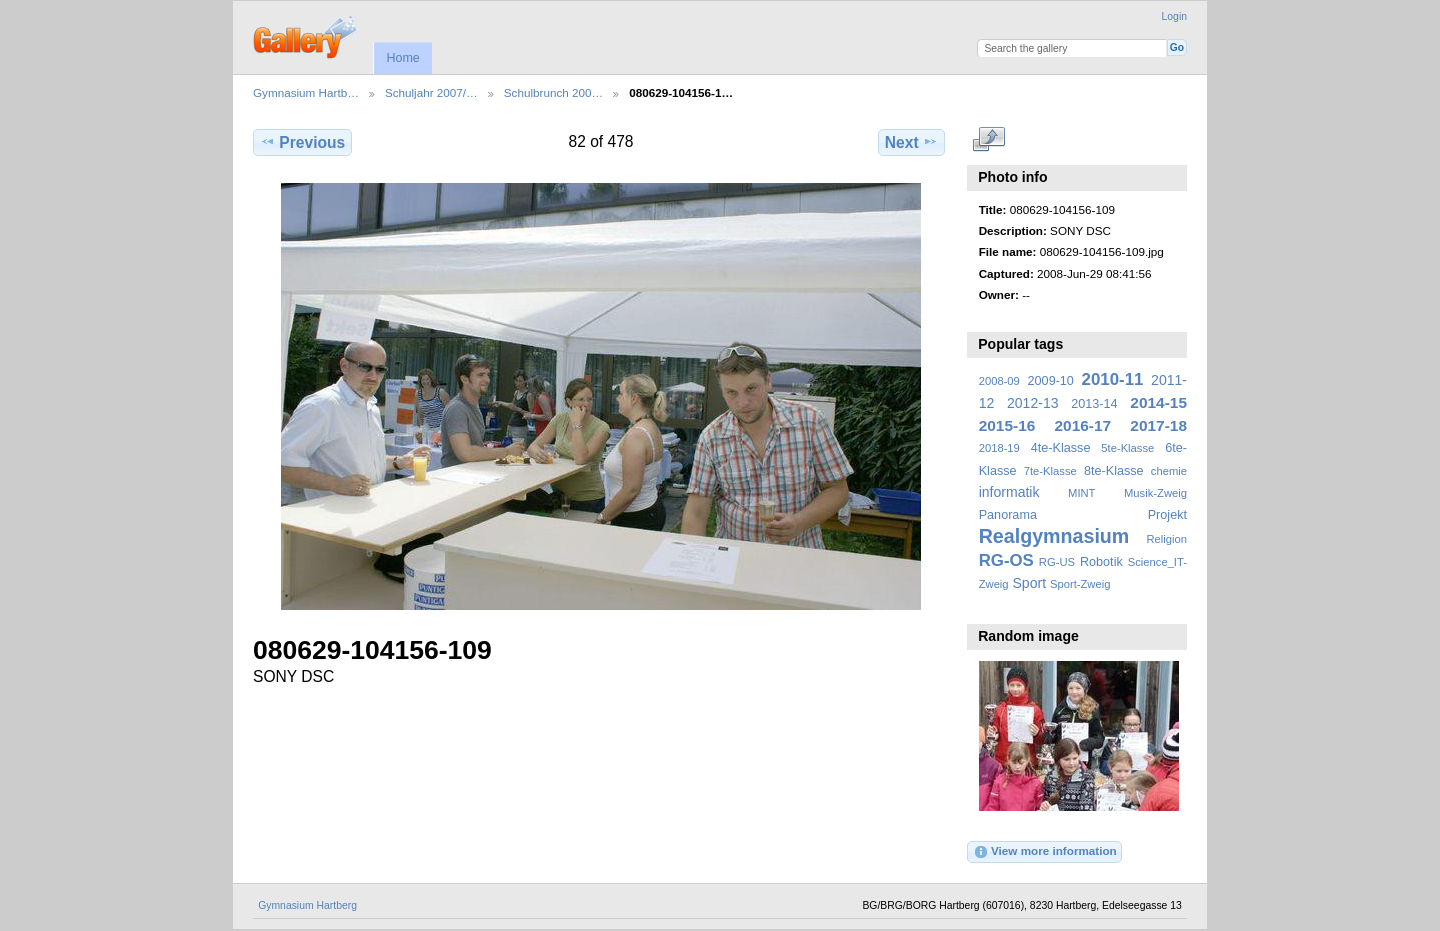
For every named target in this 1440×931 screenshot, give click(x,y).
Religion (1166, 539)
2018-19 (999, 448)
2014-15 (1158, 402)
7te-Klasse (1050, 471)
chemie (1169, 471)
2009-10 (1051, 381)
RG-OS (1006, 560)
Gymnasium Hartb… (306, 92)
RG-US (1057, 562)
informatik (1009, 492)
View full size (989, 140)
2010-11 (1113, 379)
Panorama (1008, 515)
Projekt (1167, 515)
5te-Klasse (1127, 448)
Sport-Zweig (1080, 584)
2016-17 (1083, 425)
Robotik (1101, 562)
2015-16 (1007, 425)
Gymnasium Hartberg (307, 905)
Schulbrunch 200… (553, 92)
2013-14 (1094, 404)
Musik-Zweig (1155, 493)
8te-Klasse (1114, 471)
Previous (302, 142)
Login (1174, 16)
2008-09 (999, 381)
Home (402, 58)
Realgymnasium (1054, 536)
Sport (1030, 583)
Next (911, 142)
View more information (1045, 852)
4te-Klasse (1061, 448)
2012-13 (1033, 403)
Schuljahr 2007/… (431, 92)
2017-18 (1158, 425)
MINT (1081, 493)
